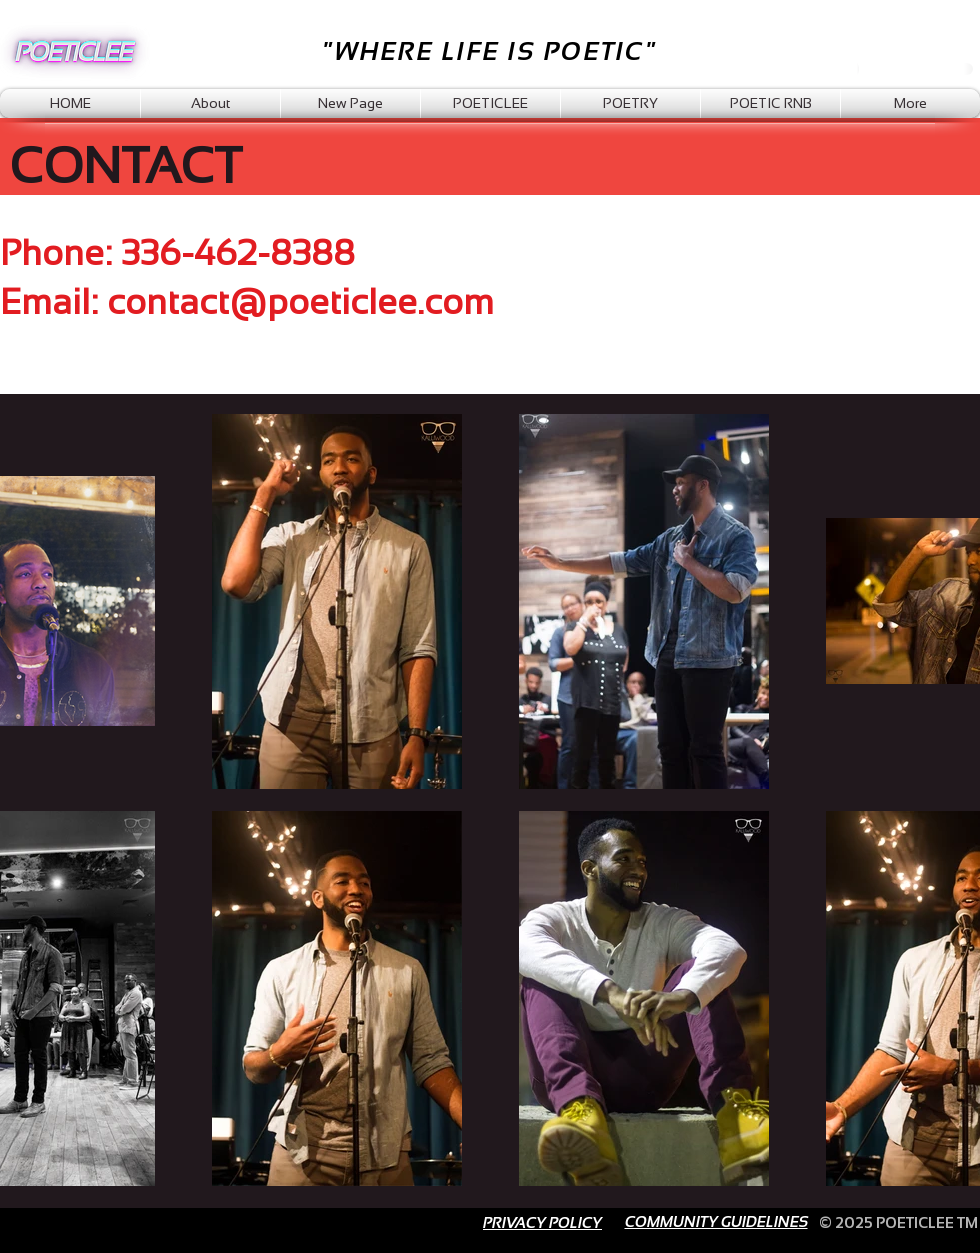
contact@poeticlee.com (300, 301)
